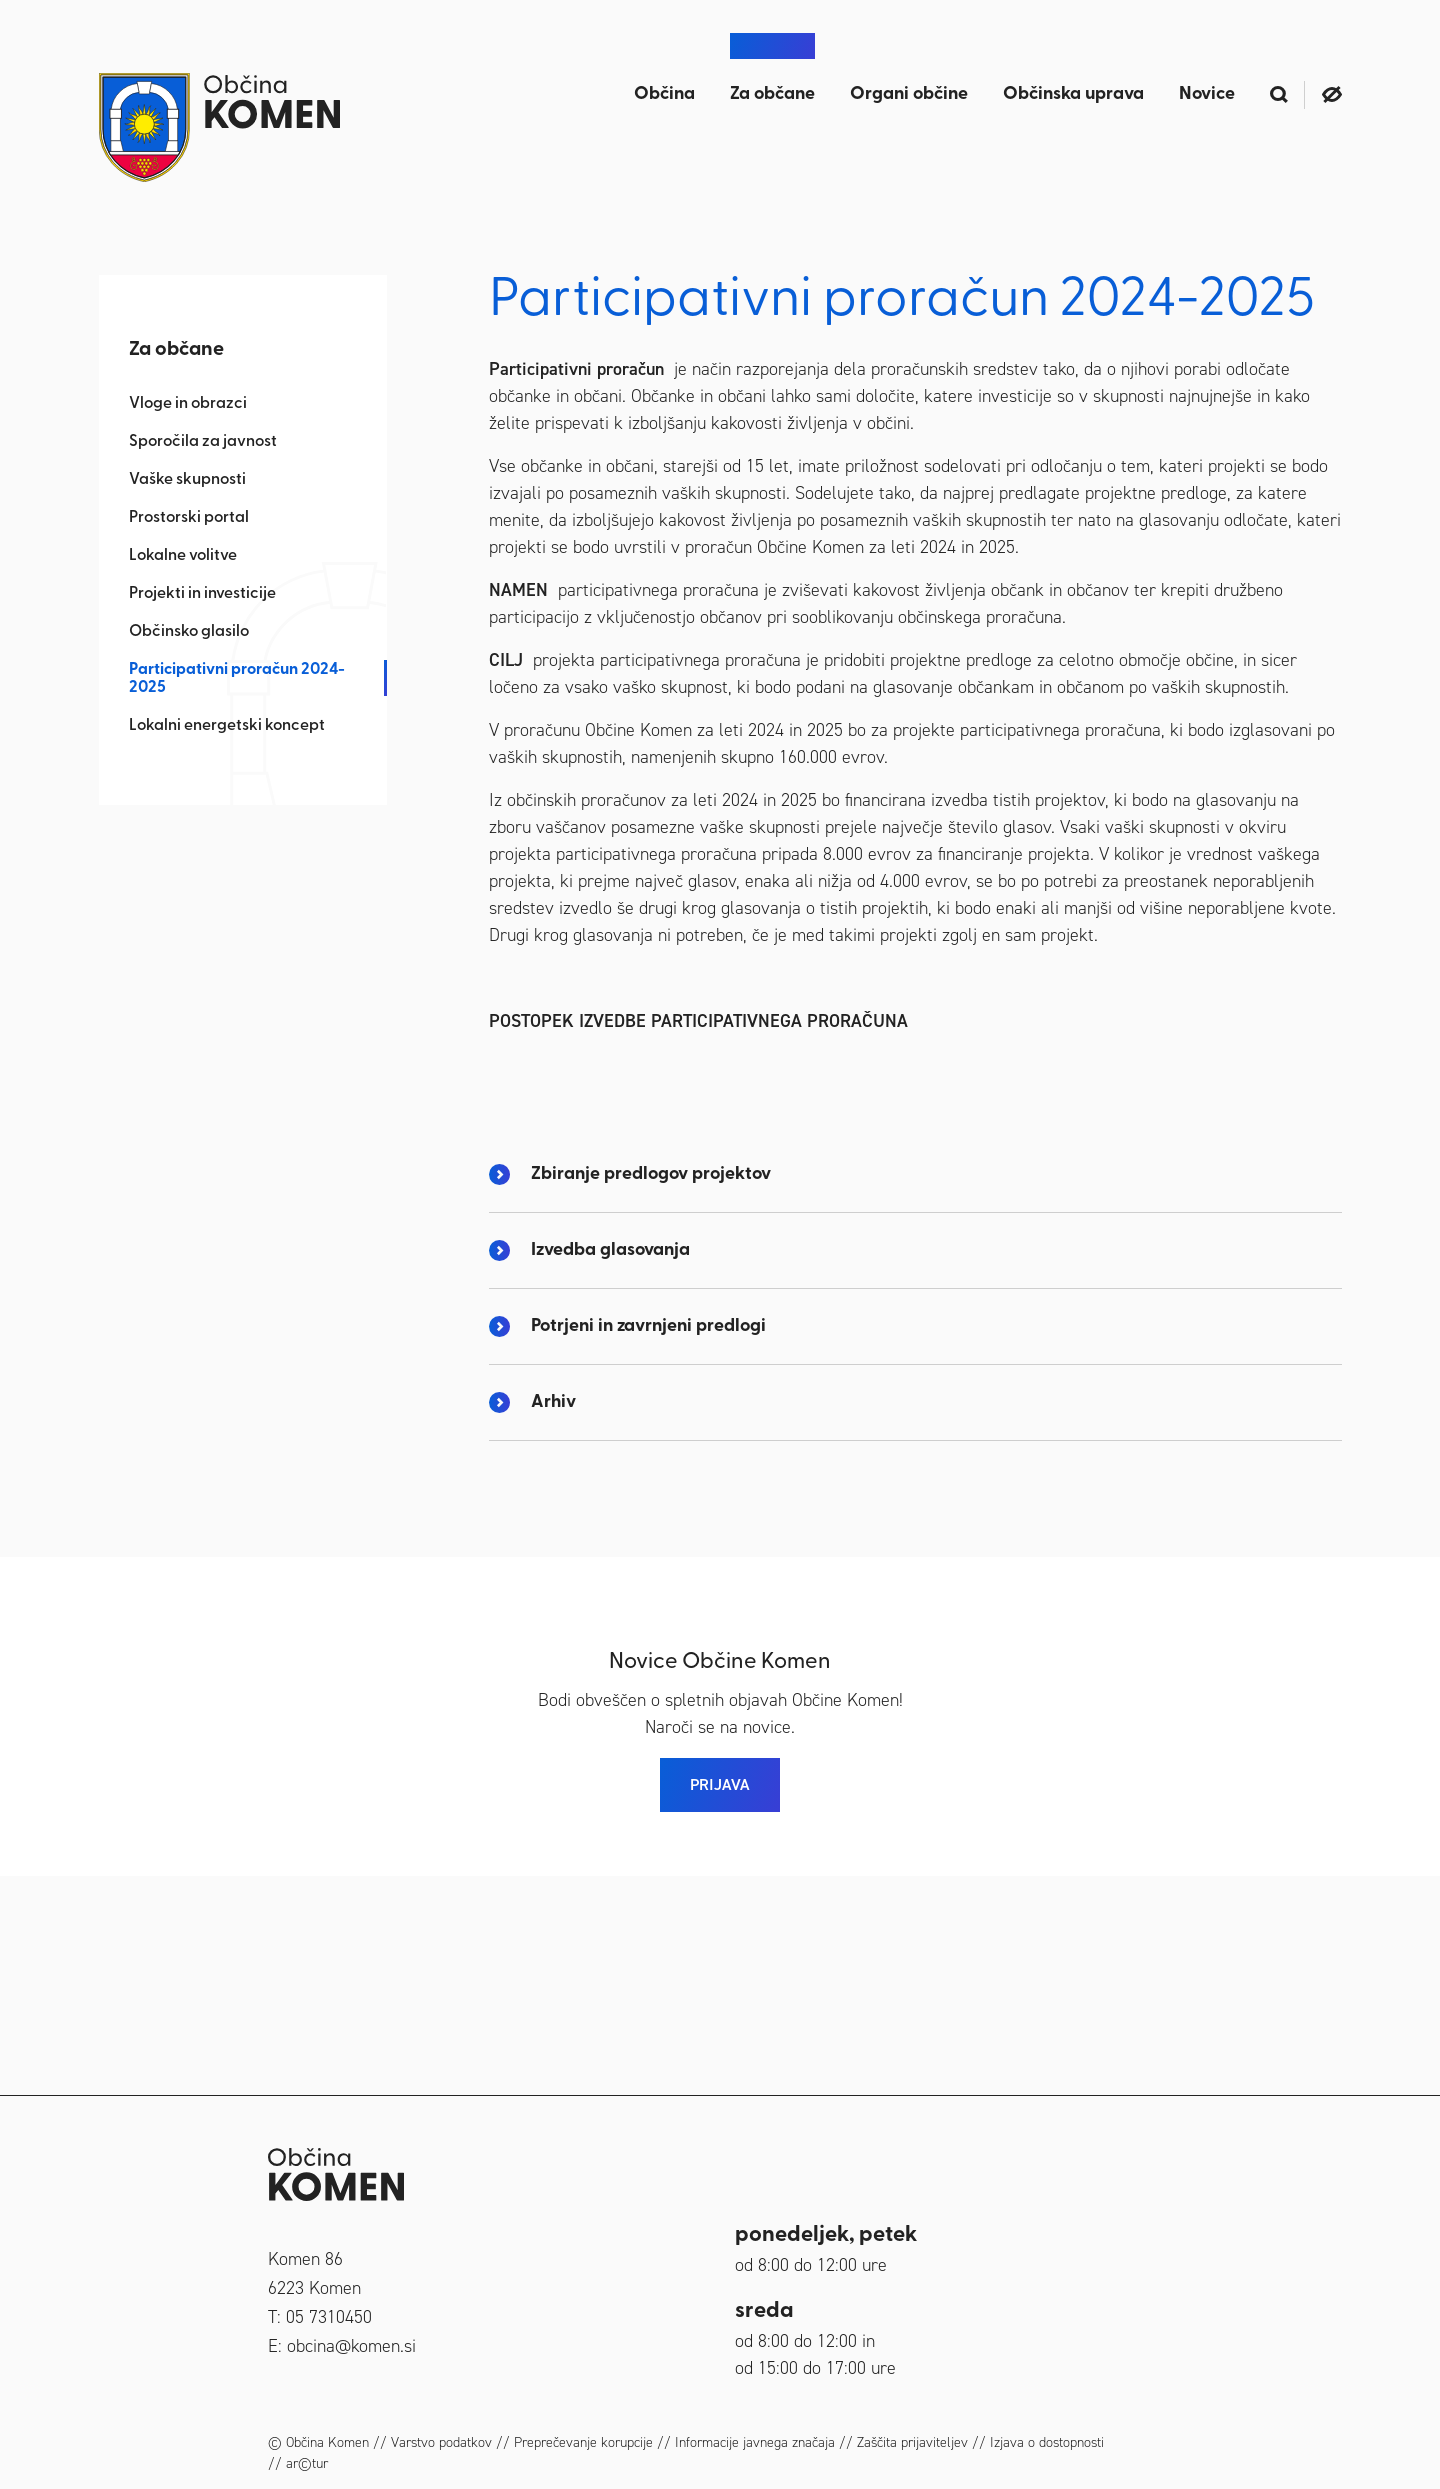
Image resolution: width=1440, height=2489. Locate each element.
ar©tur (307, 2463)
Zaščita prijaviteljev (912, 2442)
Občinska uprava (1073, 94)
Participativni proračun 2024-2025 (237, 679)
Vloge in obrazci (188, 404)
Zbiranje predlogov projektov (651, 1392)
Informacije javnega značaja (755, 2442)
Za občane (772, 94)
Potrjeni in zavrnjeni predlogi (648, 1544)
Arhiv (553, 1620)
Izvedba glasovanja (610, 1468)
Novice (1207, 94)
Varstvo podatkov (441, 2442)
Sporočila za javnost (203, 442)
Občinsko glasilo (189, 632)
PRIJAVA (720, 2002)
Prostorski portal (189, 518)
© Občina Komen (318, 2442)
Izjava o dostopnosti (1047, 2442)
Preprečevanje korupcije (583, 2442)
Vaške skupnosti (187, 480)
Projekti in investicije (202, 594)
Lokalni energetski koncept (227, 726)
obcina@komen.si (351, 2346)
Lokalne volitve (183, 556)
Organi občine (909, 94)
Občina (664, 94)
